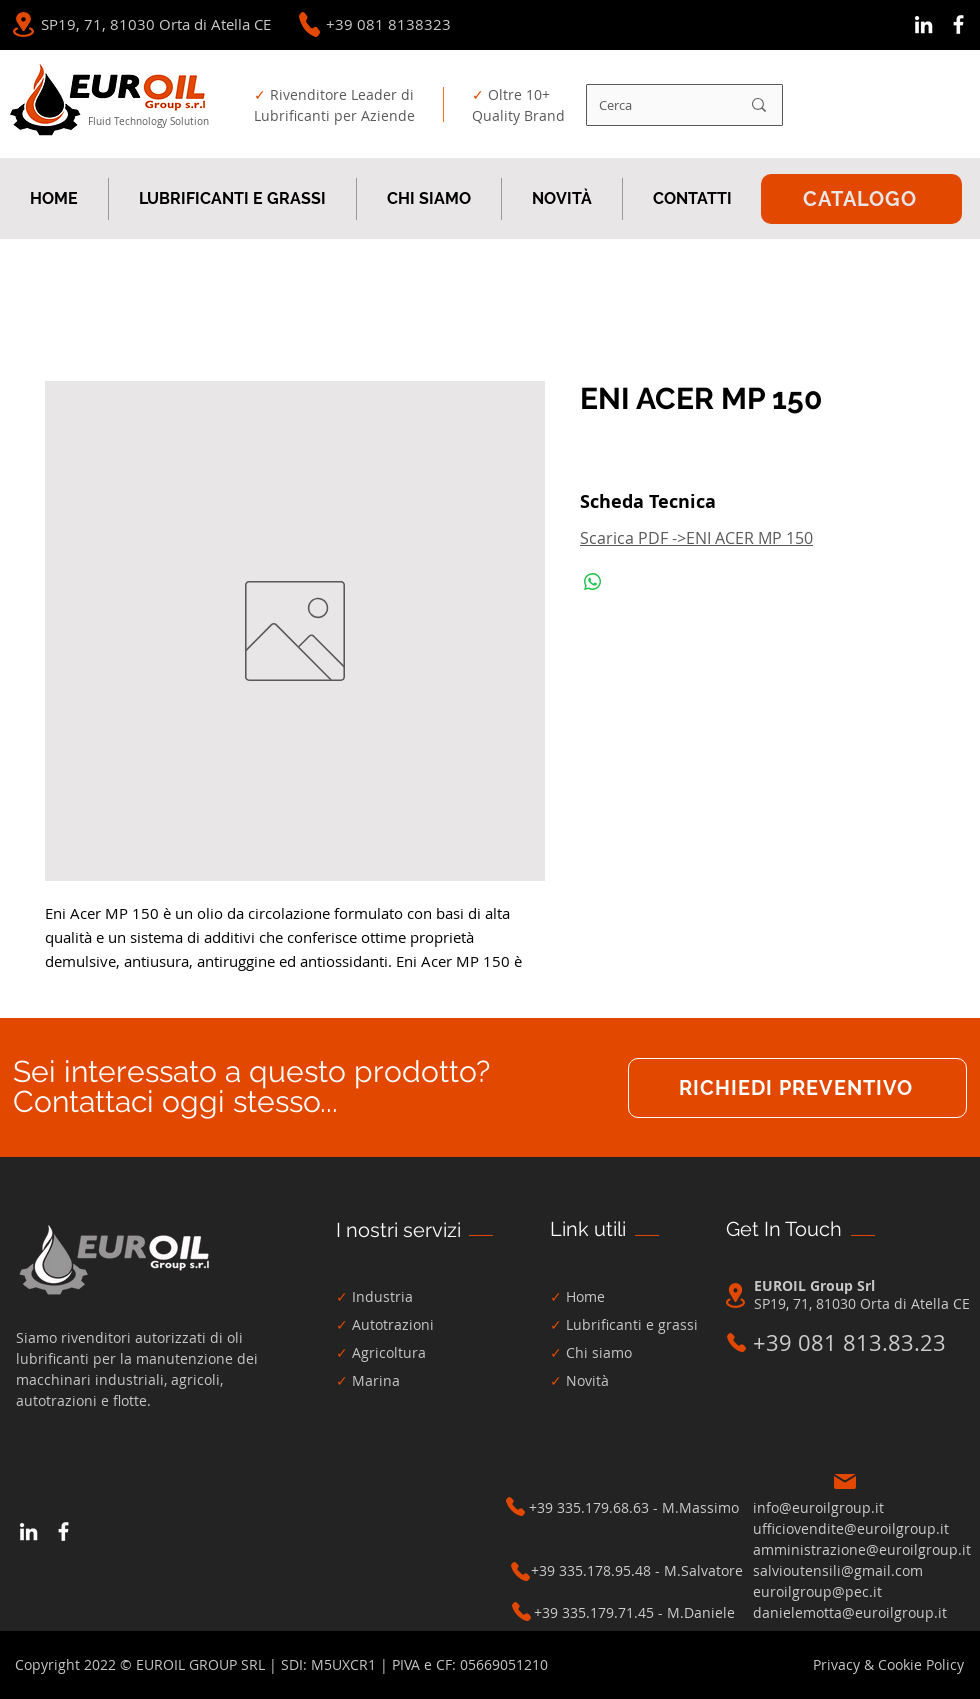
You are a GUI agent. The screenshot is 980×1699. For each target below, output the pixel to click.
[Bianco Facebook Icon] (958, 24)
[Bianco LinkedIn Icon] (923, 24)
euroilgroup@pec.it (817, 1591)
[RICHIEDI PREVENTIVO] (797, 1088)
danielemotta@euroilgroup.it (850, 1612)
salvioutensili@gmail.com (838, 1570)
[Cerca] (654, 105)
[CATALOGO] (861, 199)
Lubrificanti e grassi (632, 1324)
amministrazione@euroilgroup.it (862, 1549)
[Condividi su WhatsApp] (593, 582)
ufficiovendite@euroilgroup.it (851, 1528)
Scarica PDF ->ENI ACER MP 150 (696, 538)
